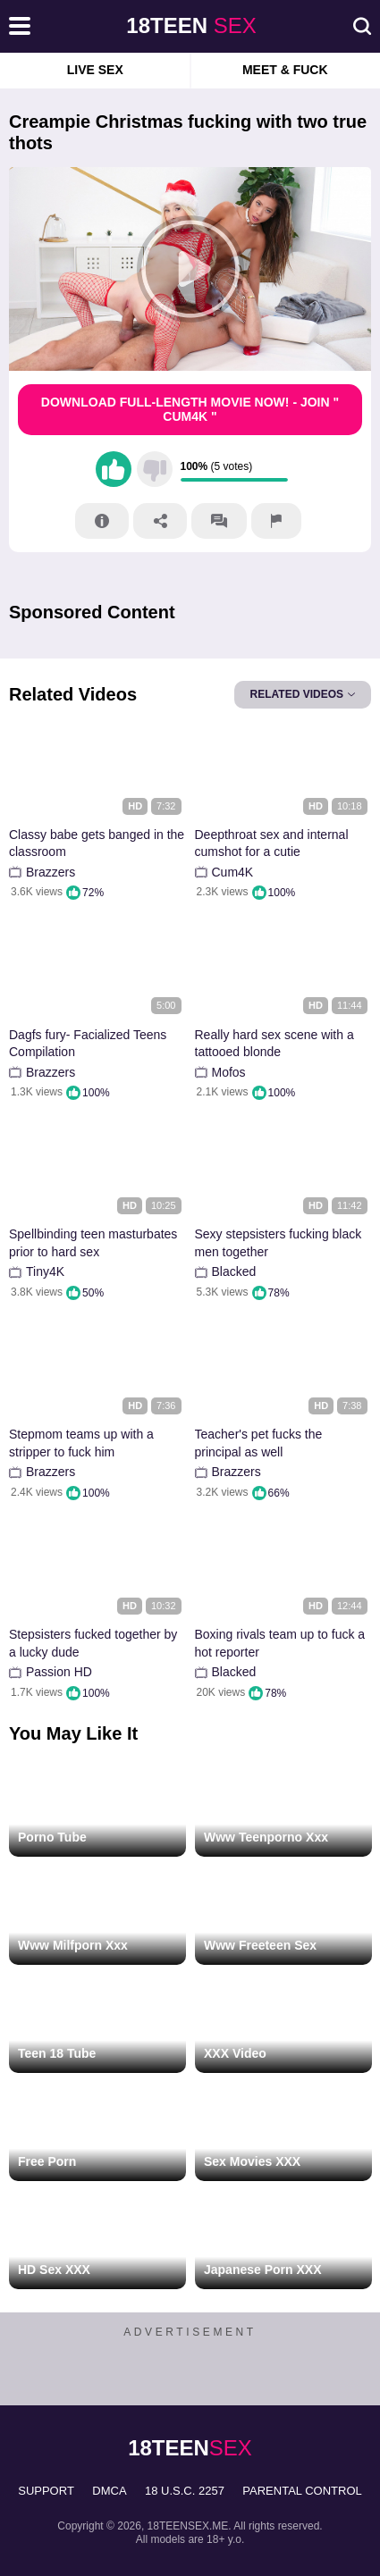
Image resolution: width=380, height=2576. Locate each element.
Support (46, 2490)
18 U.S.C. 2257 (184, 2490)
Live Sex (95, 70)
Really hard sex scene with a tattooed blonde (274, 1044)
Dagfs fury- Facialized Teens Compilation (87, 1044)
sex (191, 25)
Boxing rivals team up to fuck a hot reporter (280, 1643)
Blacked (234, 1271)
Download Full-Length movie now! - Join (190, 409)
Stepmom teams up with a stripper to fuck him (81, 1443)
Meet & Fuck (285, 70)
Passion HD (59, 1672)
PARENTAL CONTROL (301, 2490)
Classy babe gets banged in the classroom (96, 843)
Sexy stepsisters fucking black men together (278, 1243)
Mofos (229, 1072)
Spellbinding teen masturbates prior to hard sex (93, 1243)
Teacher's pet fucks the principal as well (259, 1443)
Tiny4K (45, 1271)
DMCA (109, 2490)
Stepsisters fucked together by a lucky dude (93, 1643)
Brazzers (50, 872)
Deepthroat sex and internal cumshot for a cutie (272, 843)
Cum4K (233, 872)
